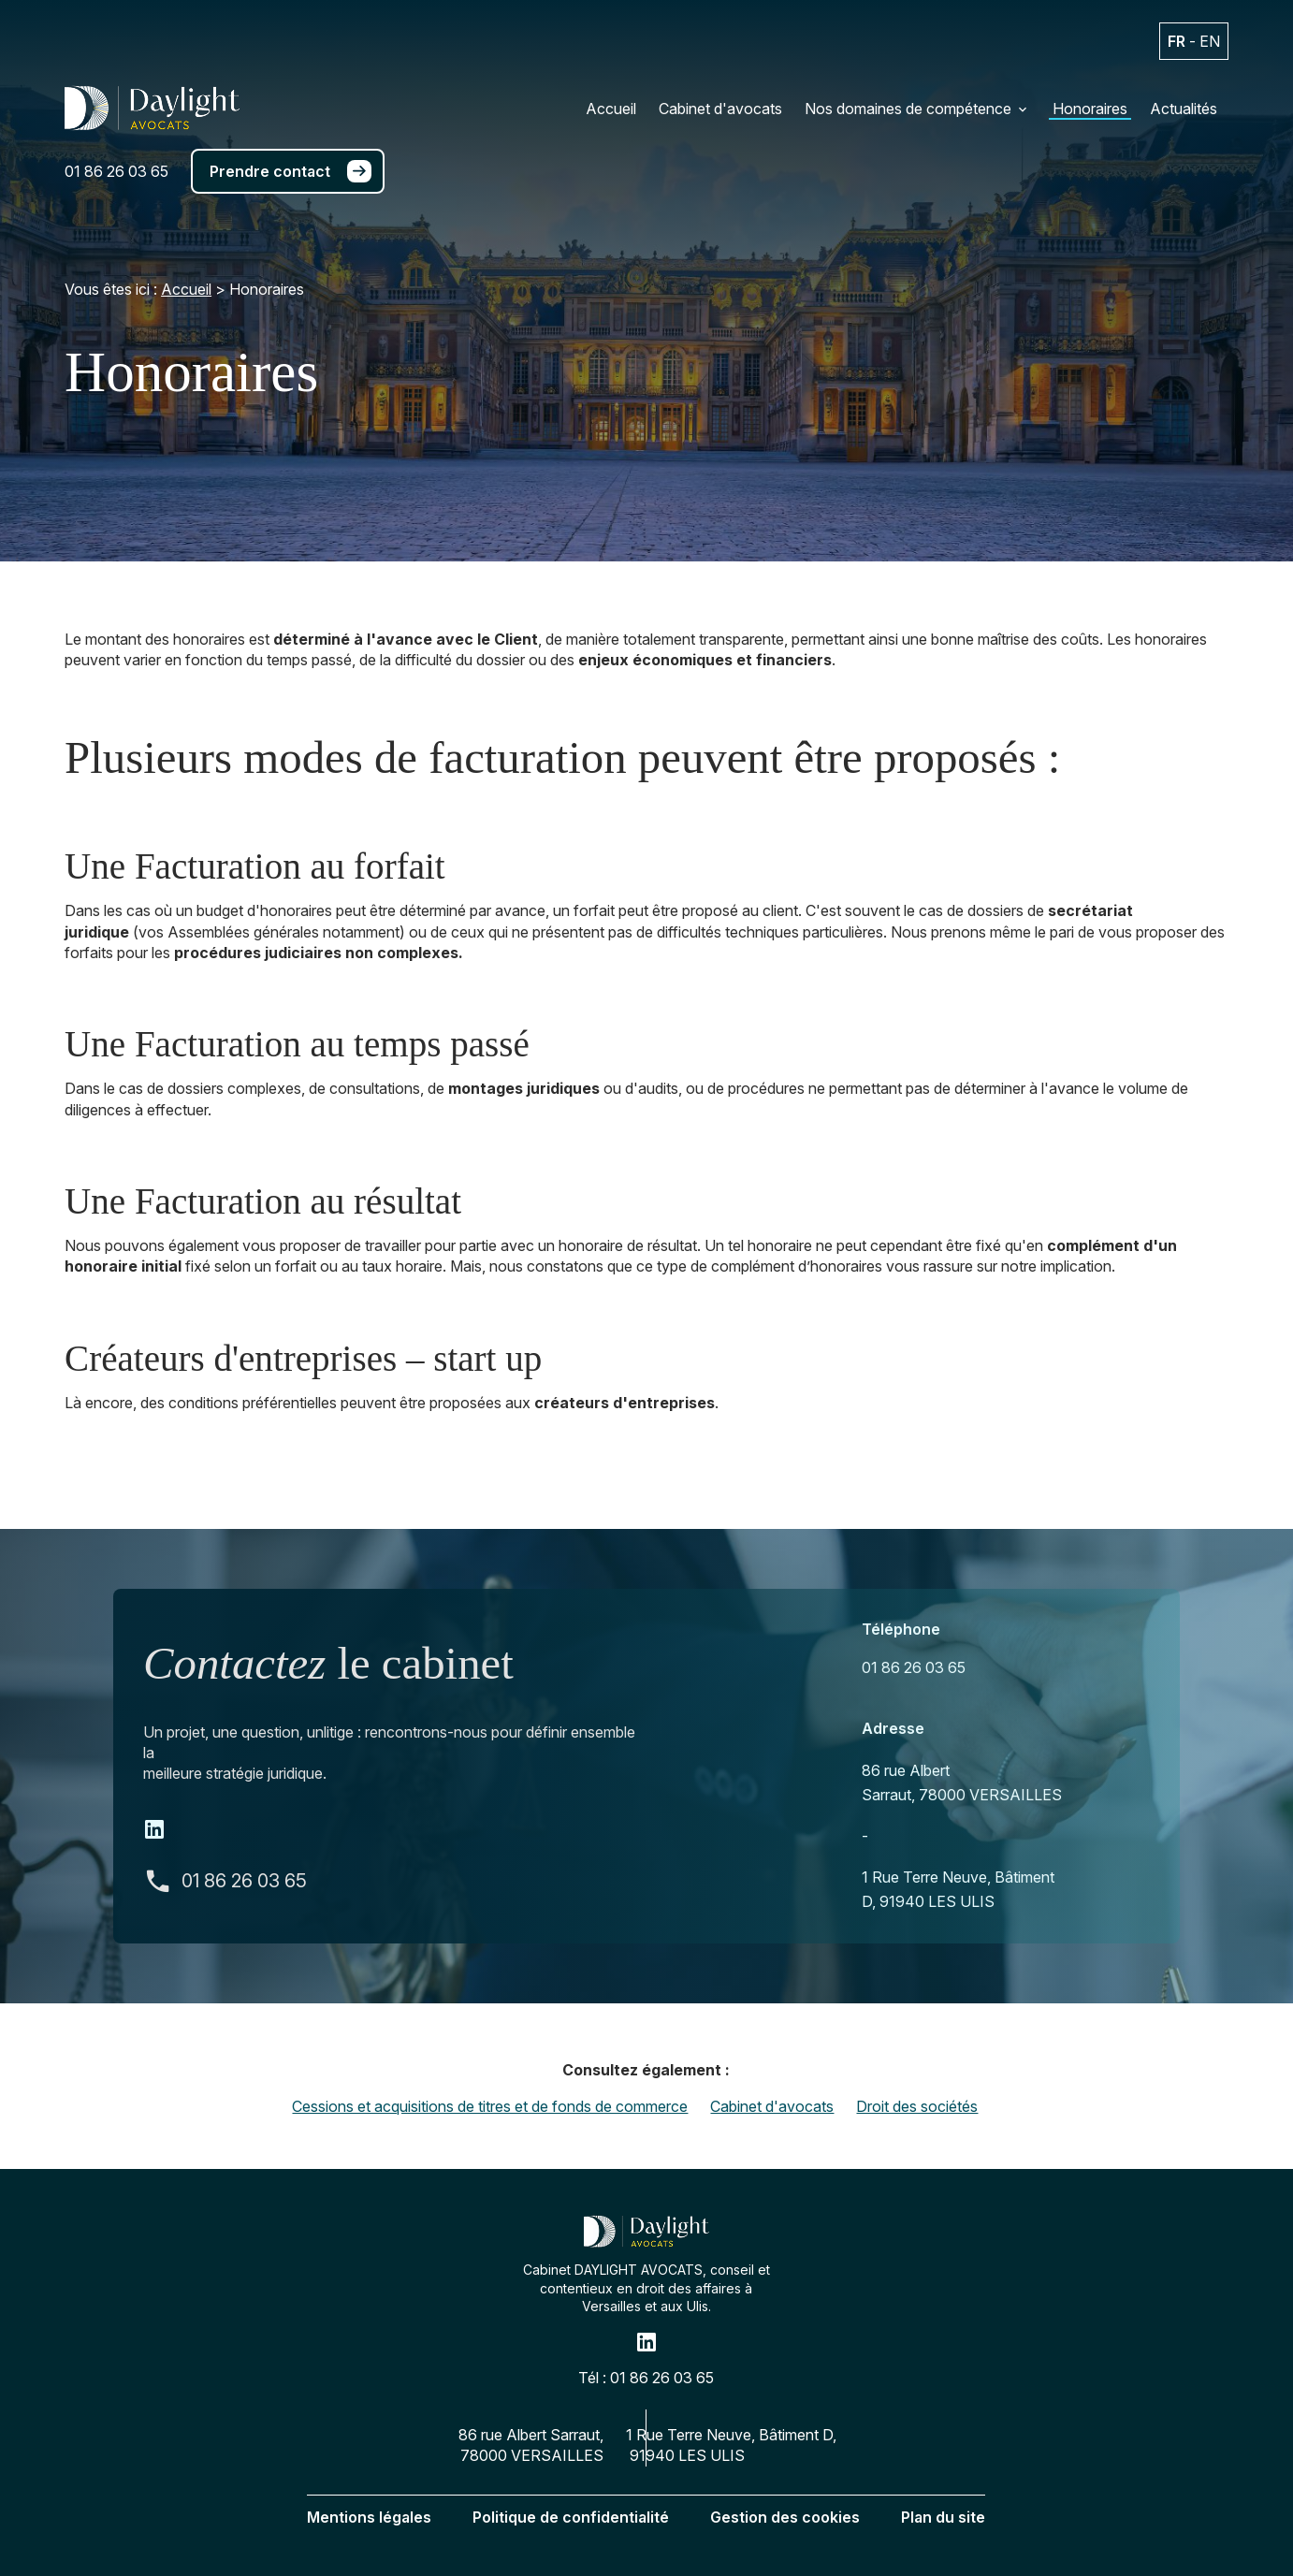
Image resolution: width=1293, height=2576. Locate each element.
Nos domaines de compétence (908, 108)
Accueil (611, 108)
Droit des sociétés (917, 2106)
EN (1209, 41)
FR (1176, 41)
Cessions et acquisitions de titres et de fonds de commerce (490, 2106)
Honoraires (1090, 108)
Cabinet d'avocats (720, 108)
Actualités (1183, 108)
